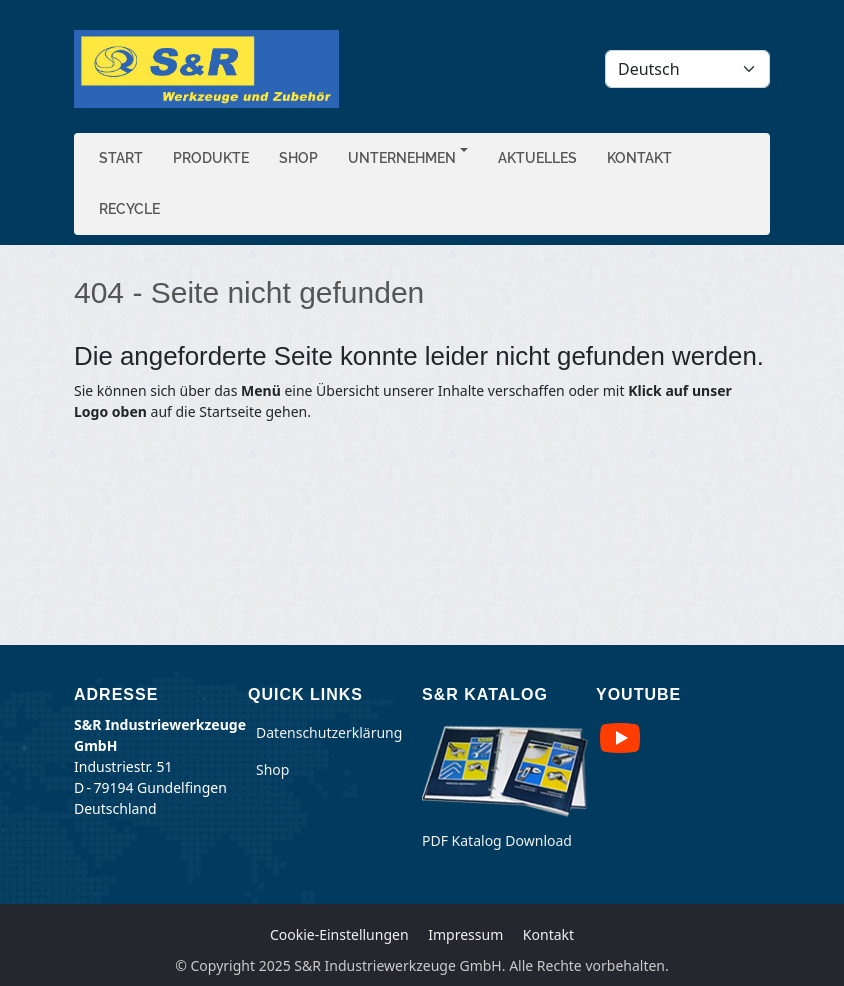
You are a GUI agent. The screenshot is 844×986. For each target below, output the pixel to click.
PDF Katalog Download (497, 840)
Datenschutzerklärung (329, 732)
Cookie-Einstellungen (339, 934)
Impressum (465, 934)
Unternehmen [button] (402, 158)
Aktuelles (537, 158)
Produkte (211, 158)
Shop (298, 158)
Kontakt (639, 158)
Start (121, 158)
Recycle (129, 209)
